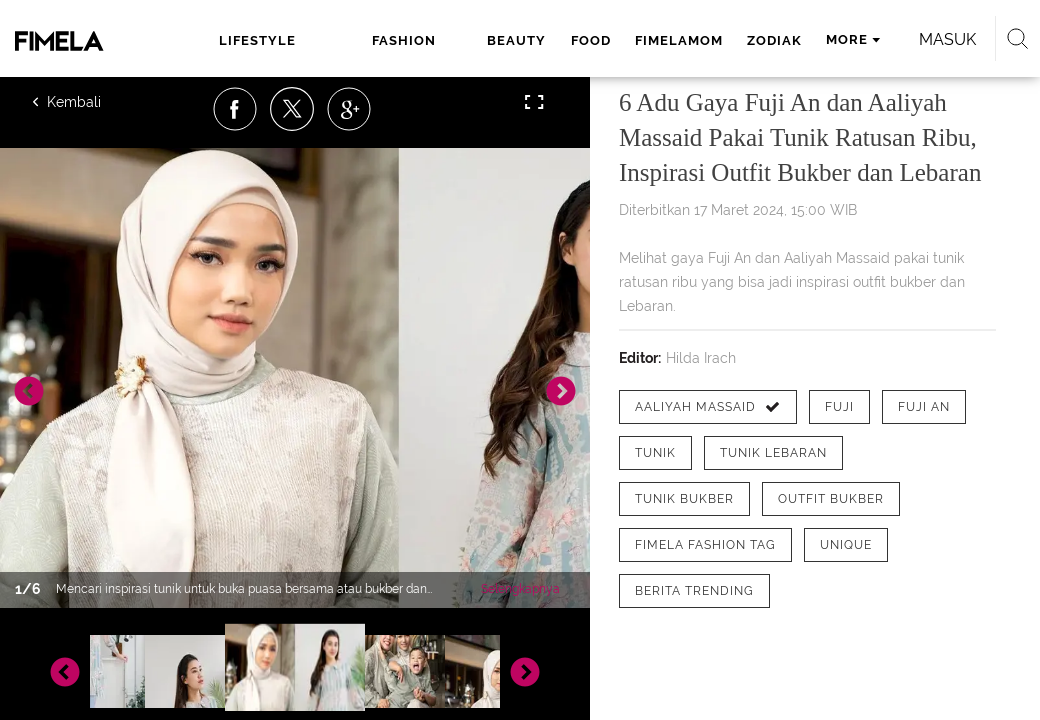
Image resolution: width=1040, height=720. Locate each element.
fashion (404, 40)
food (591, 40)
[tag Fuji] (839, 407)
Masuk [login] (947, 39)
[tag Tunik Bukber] (684, 499)
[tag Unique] (846, 545)
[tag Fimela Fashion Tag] (705, 545)
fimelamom (679, 40)
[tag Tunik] (655, 453)
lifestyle (257, 40)
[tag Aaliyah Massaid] (708, 407)
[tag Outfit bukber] (831, 499)
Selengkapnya (520, 589)
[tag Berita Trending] (694, 591)
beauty (516, 40)
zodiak (774, 40)
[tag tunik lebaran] (773, 453)
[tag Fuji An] (924, 407)
